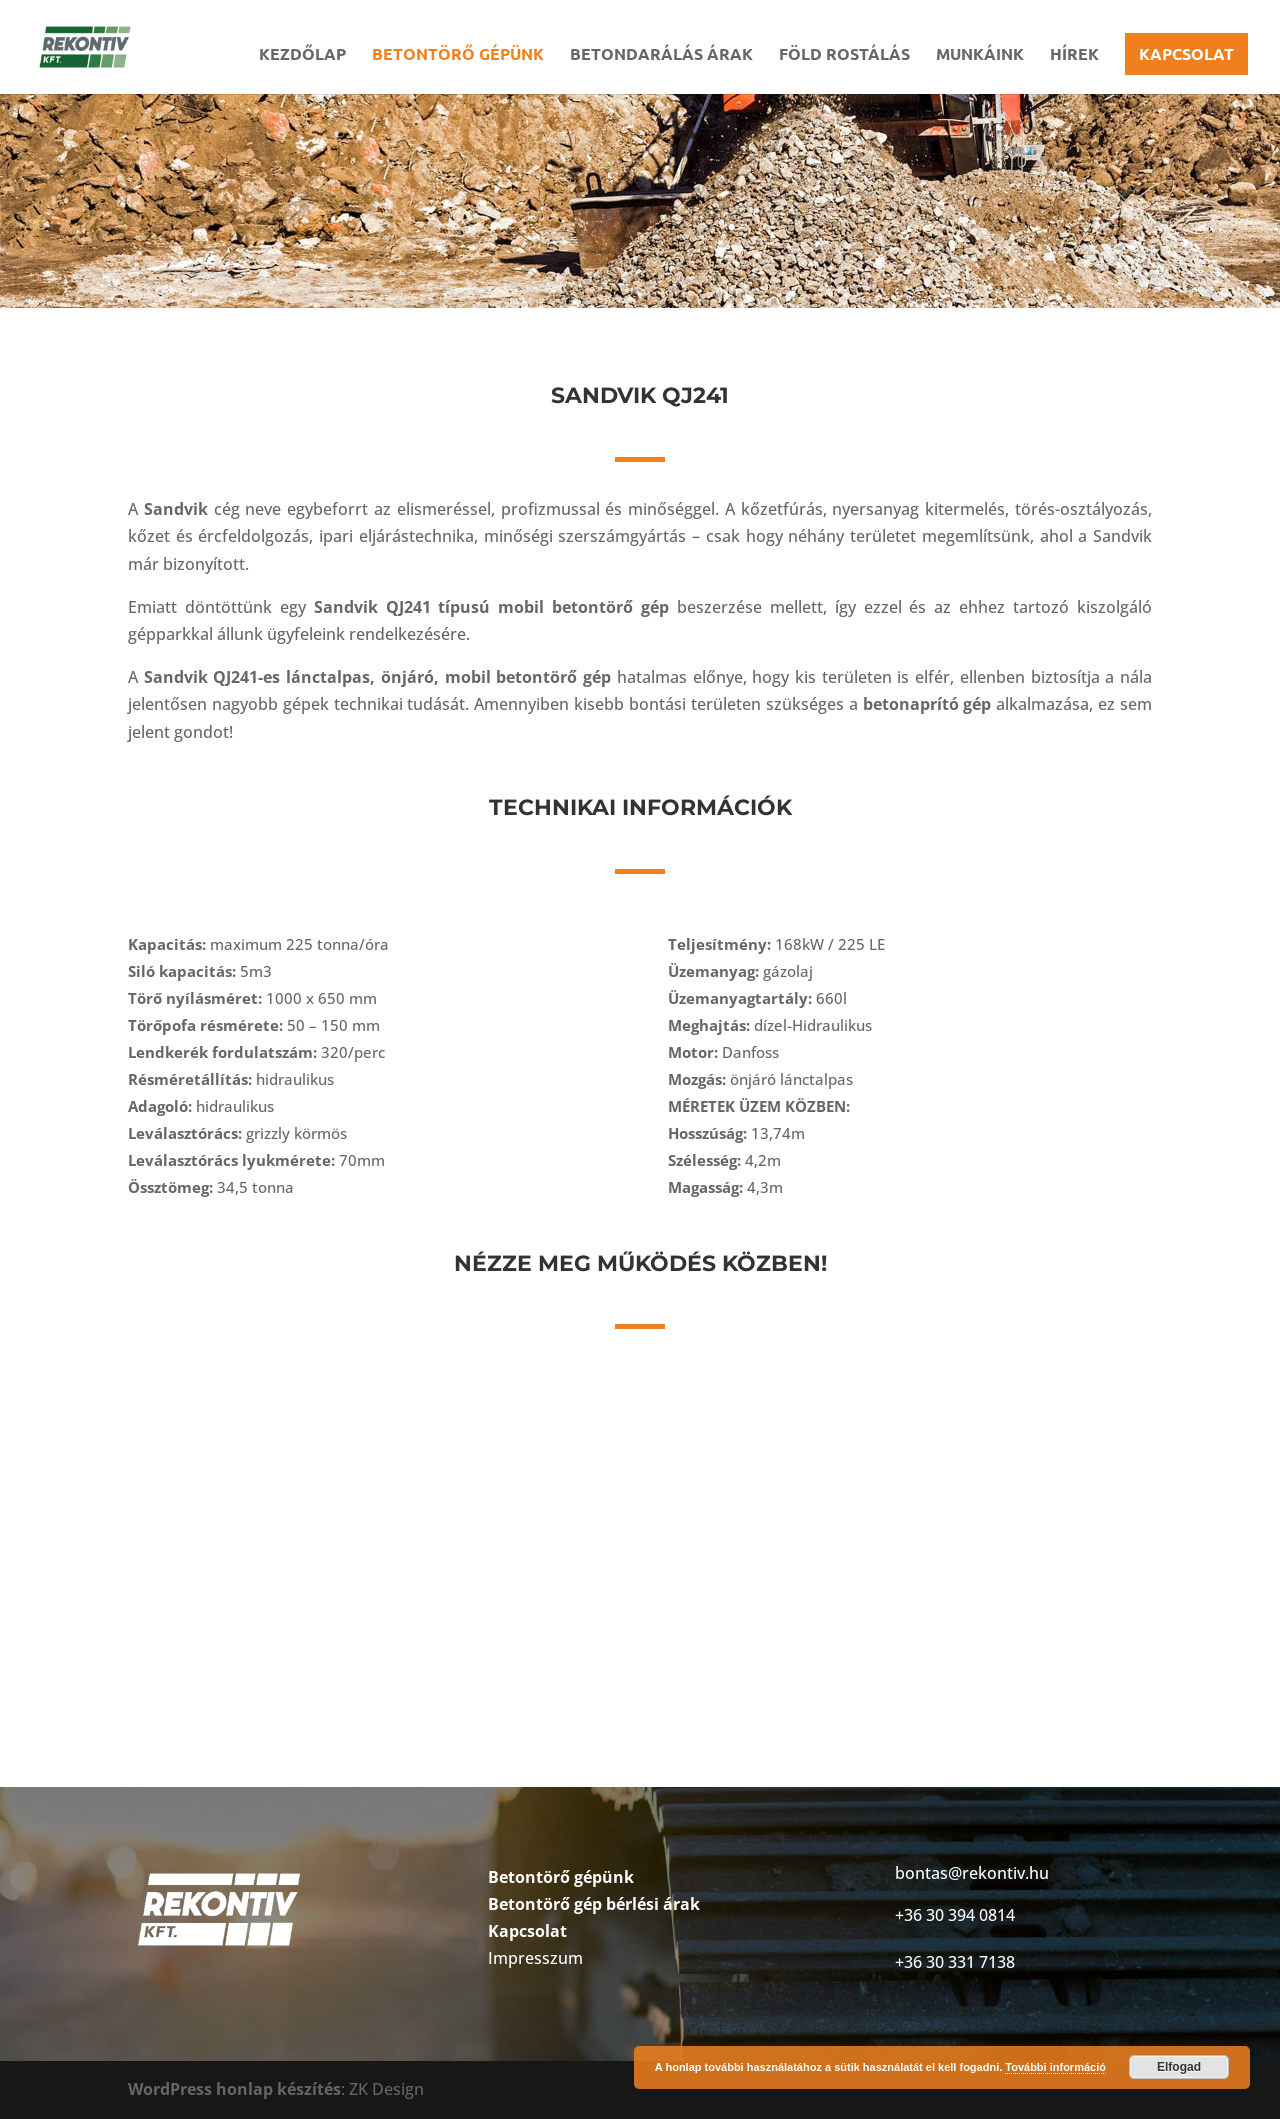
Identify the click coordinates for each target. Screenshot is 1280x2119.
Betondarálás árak (661, 55)
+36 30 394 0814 (955, 1915)
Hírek (1074, 55)
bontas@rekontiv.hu (972, 1873)
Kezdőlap (302, 55)
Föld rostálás (844, 55)
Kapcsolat (1186, 53)
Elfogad (1179, 2067)
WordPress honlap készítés (234, 2089)
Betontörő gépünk (458, 55)
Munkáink (980, 55)
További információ (1055, 2067)
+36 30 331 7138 (955, 1962)
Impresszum (535, 1958)
